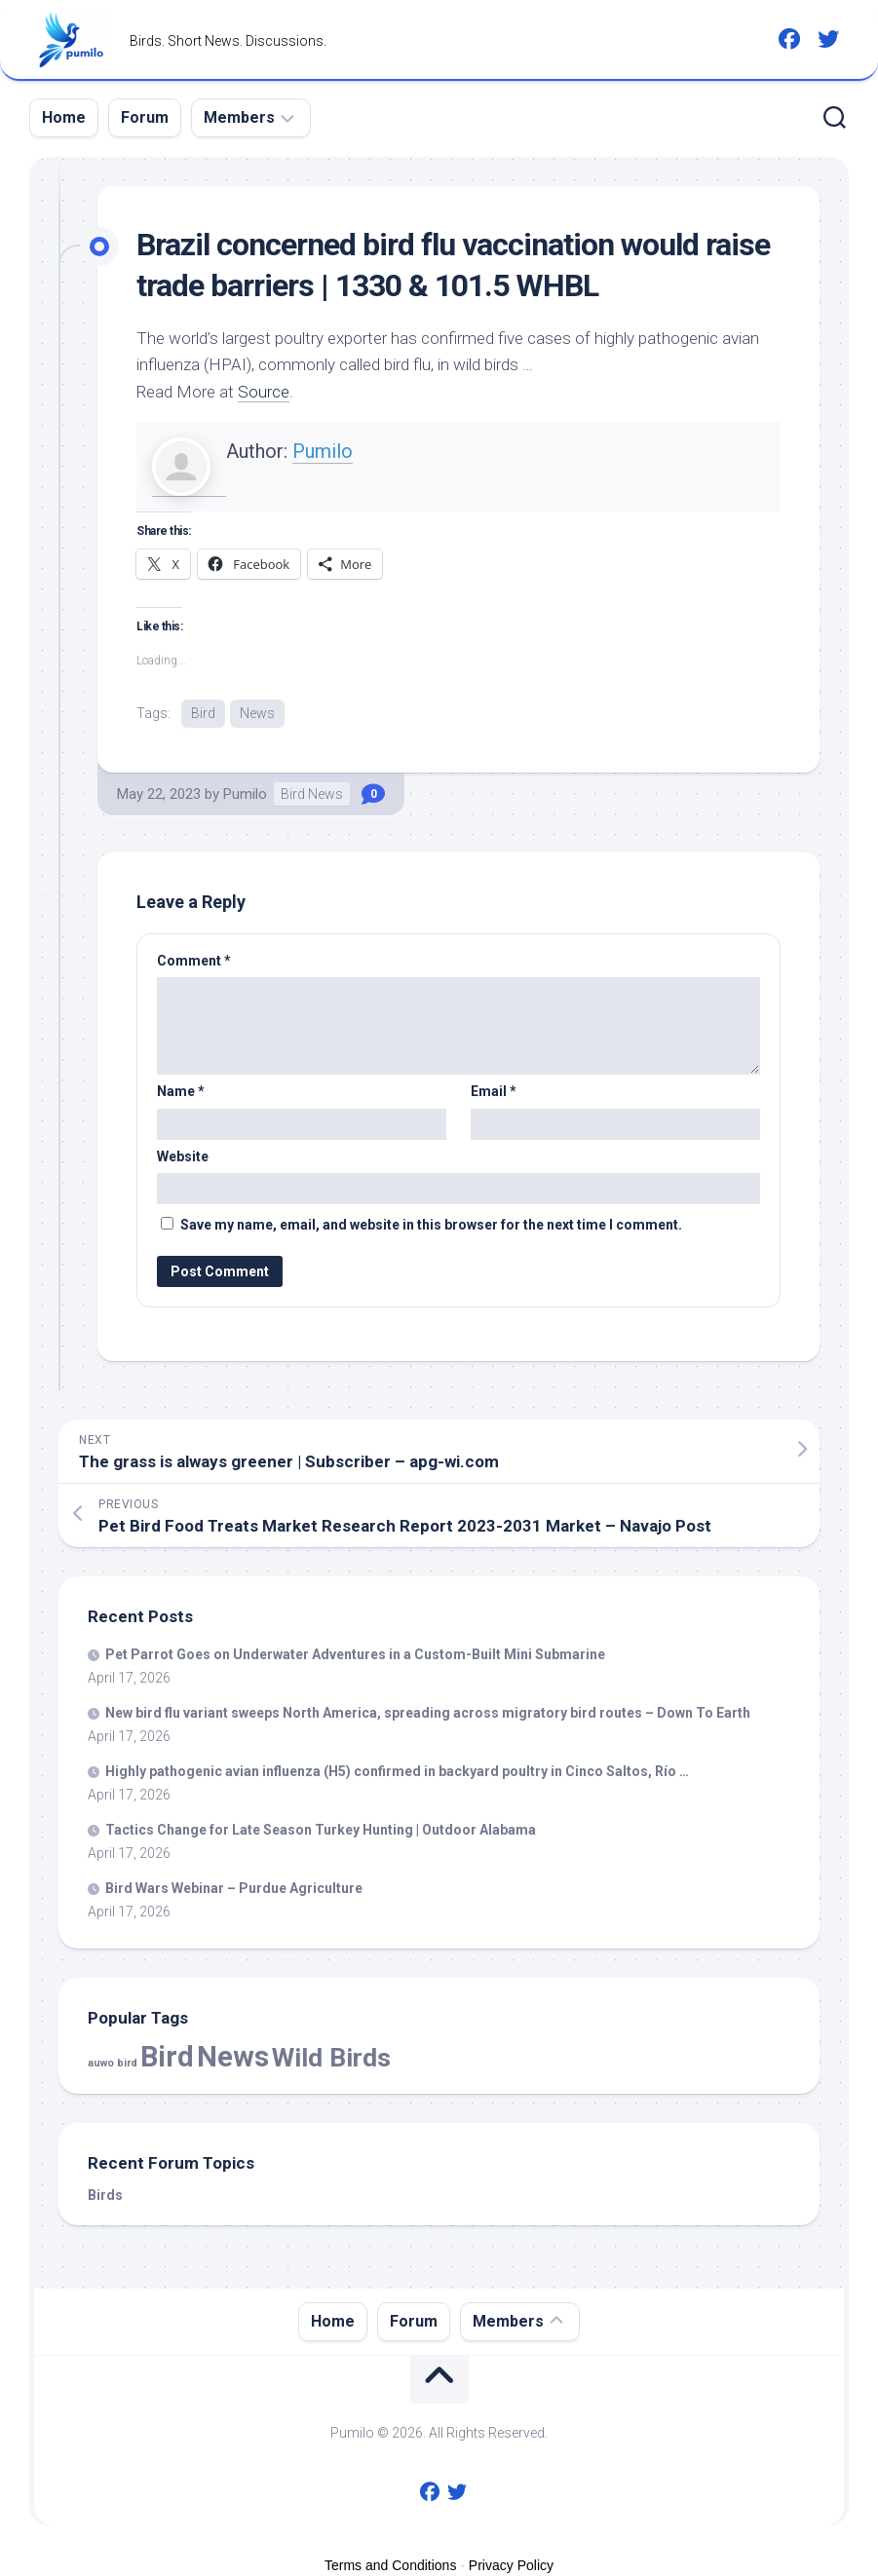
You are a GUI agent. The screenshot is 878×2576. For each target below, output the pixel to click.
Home (64, 117)
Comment (194, 960)
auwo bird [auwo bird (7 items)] (112, 2063)
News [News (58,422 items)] (233, 2056)
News (257, 713)
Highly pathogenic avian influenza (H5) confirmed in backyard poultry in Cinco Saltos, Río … (397, 1771)
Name (181, 1091)
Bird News (312, 794)
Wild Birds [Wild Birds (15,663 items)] (331, 2057)
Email (493, 1091)
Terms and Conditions (390, 2565)
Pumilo (322, 451)
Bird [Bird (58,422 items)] (167, 2056)
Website (183, 1156)
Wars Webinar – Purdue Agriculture (234, 1888)
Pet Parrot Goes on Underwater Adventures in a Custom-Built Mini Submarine (355, 1654)
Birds (105, 2195)
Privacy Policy (511, 2565)
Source (263, 391)
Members (239, 117)
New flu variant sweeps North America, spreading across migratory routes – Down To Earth (427, 1713)
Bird (203, 713)
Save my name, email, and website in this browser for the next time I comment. (431, 1224)
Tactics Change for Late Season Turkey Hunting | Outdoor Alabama (320, 1829)
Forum (145, 117)
